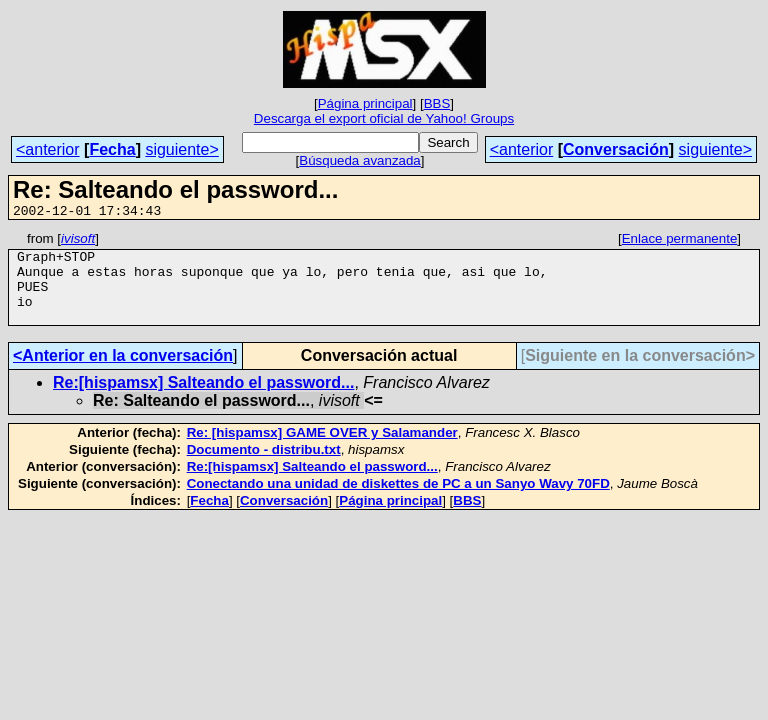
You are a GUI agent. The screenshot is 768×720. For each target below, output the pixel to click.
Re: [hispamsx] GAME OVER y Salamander (322, 450)
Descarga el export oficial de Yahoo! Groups (384, 118)
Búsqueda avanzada (360, 160)
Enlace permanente (680, 241)
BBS (437, 103)
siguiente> (181, 149)
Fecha (112, 149)
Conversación (616, 149)
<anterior (48, 149)
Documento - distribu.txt (264, 467)
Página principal (365, 103)
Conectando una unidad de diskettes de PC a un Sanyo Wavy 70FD (398, 501)
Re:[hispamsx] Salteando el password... (203, 400)
